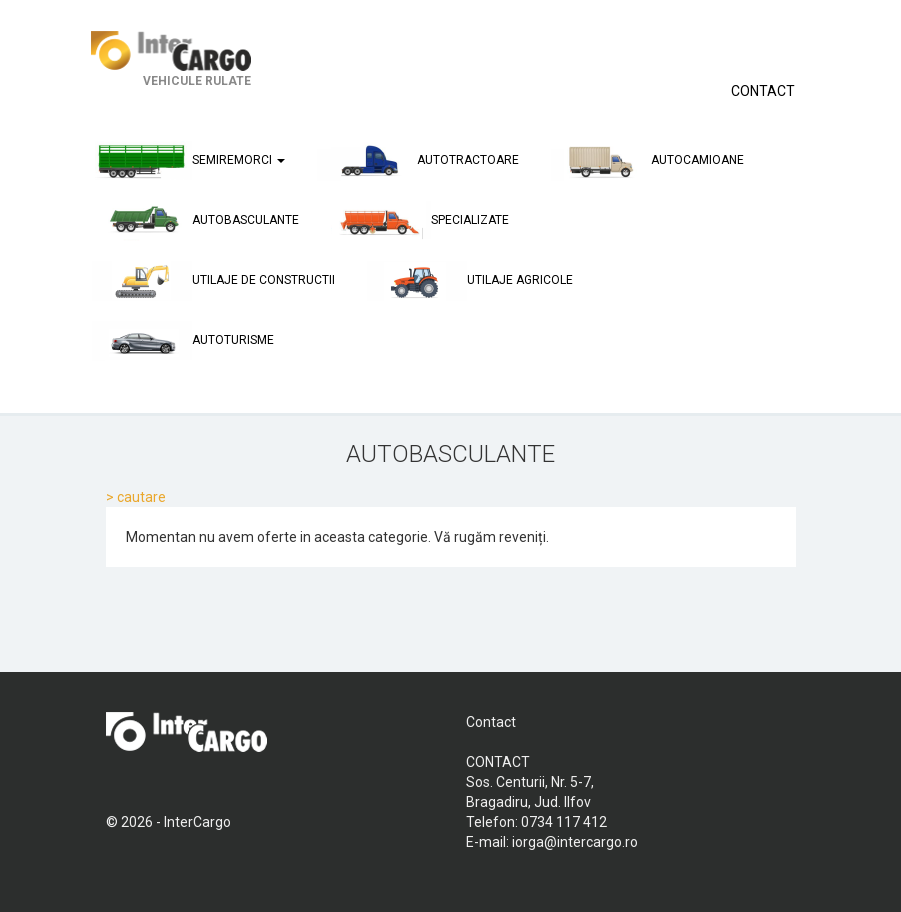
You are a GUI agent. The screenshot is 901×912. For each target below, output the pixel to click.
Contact (491, 722)
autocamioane (647, 161)
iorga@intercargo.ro (575, 842)
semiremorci (188, 161)
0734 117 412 (564, 822)
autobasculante (195, 221)
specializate (420, 221)
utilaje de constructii (213, 281)
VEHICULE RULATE (171, 59)
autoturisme (183, 341)
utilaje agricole (470, 281)
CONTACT (763, 91)
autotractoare (418, 161)
